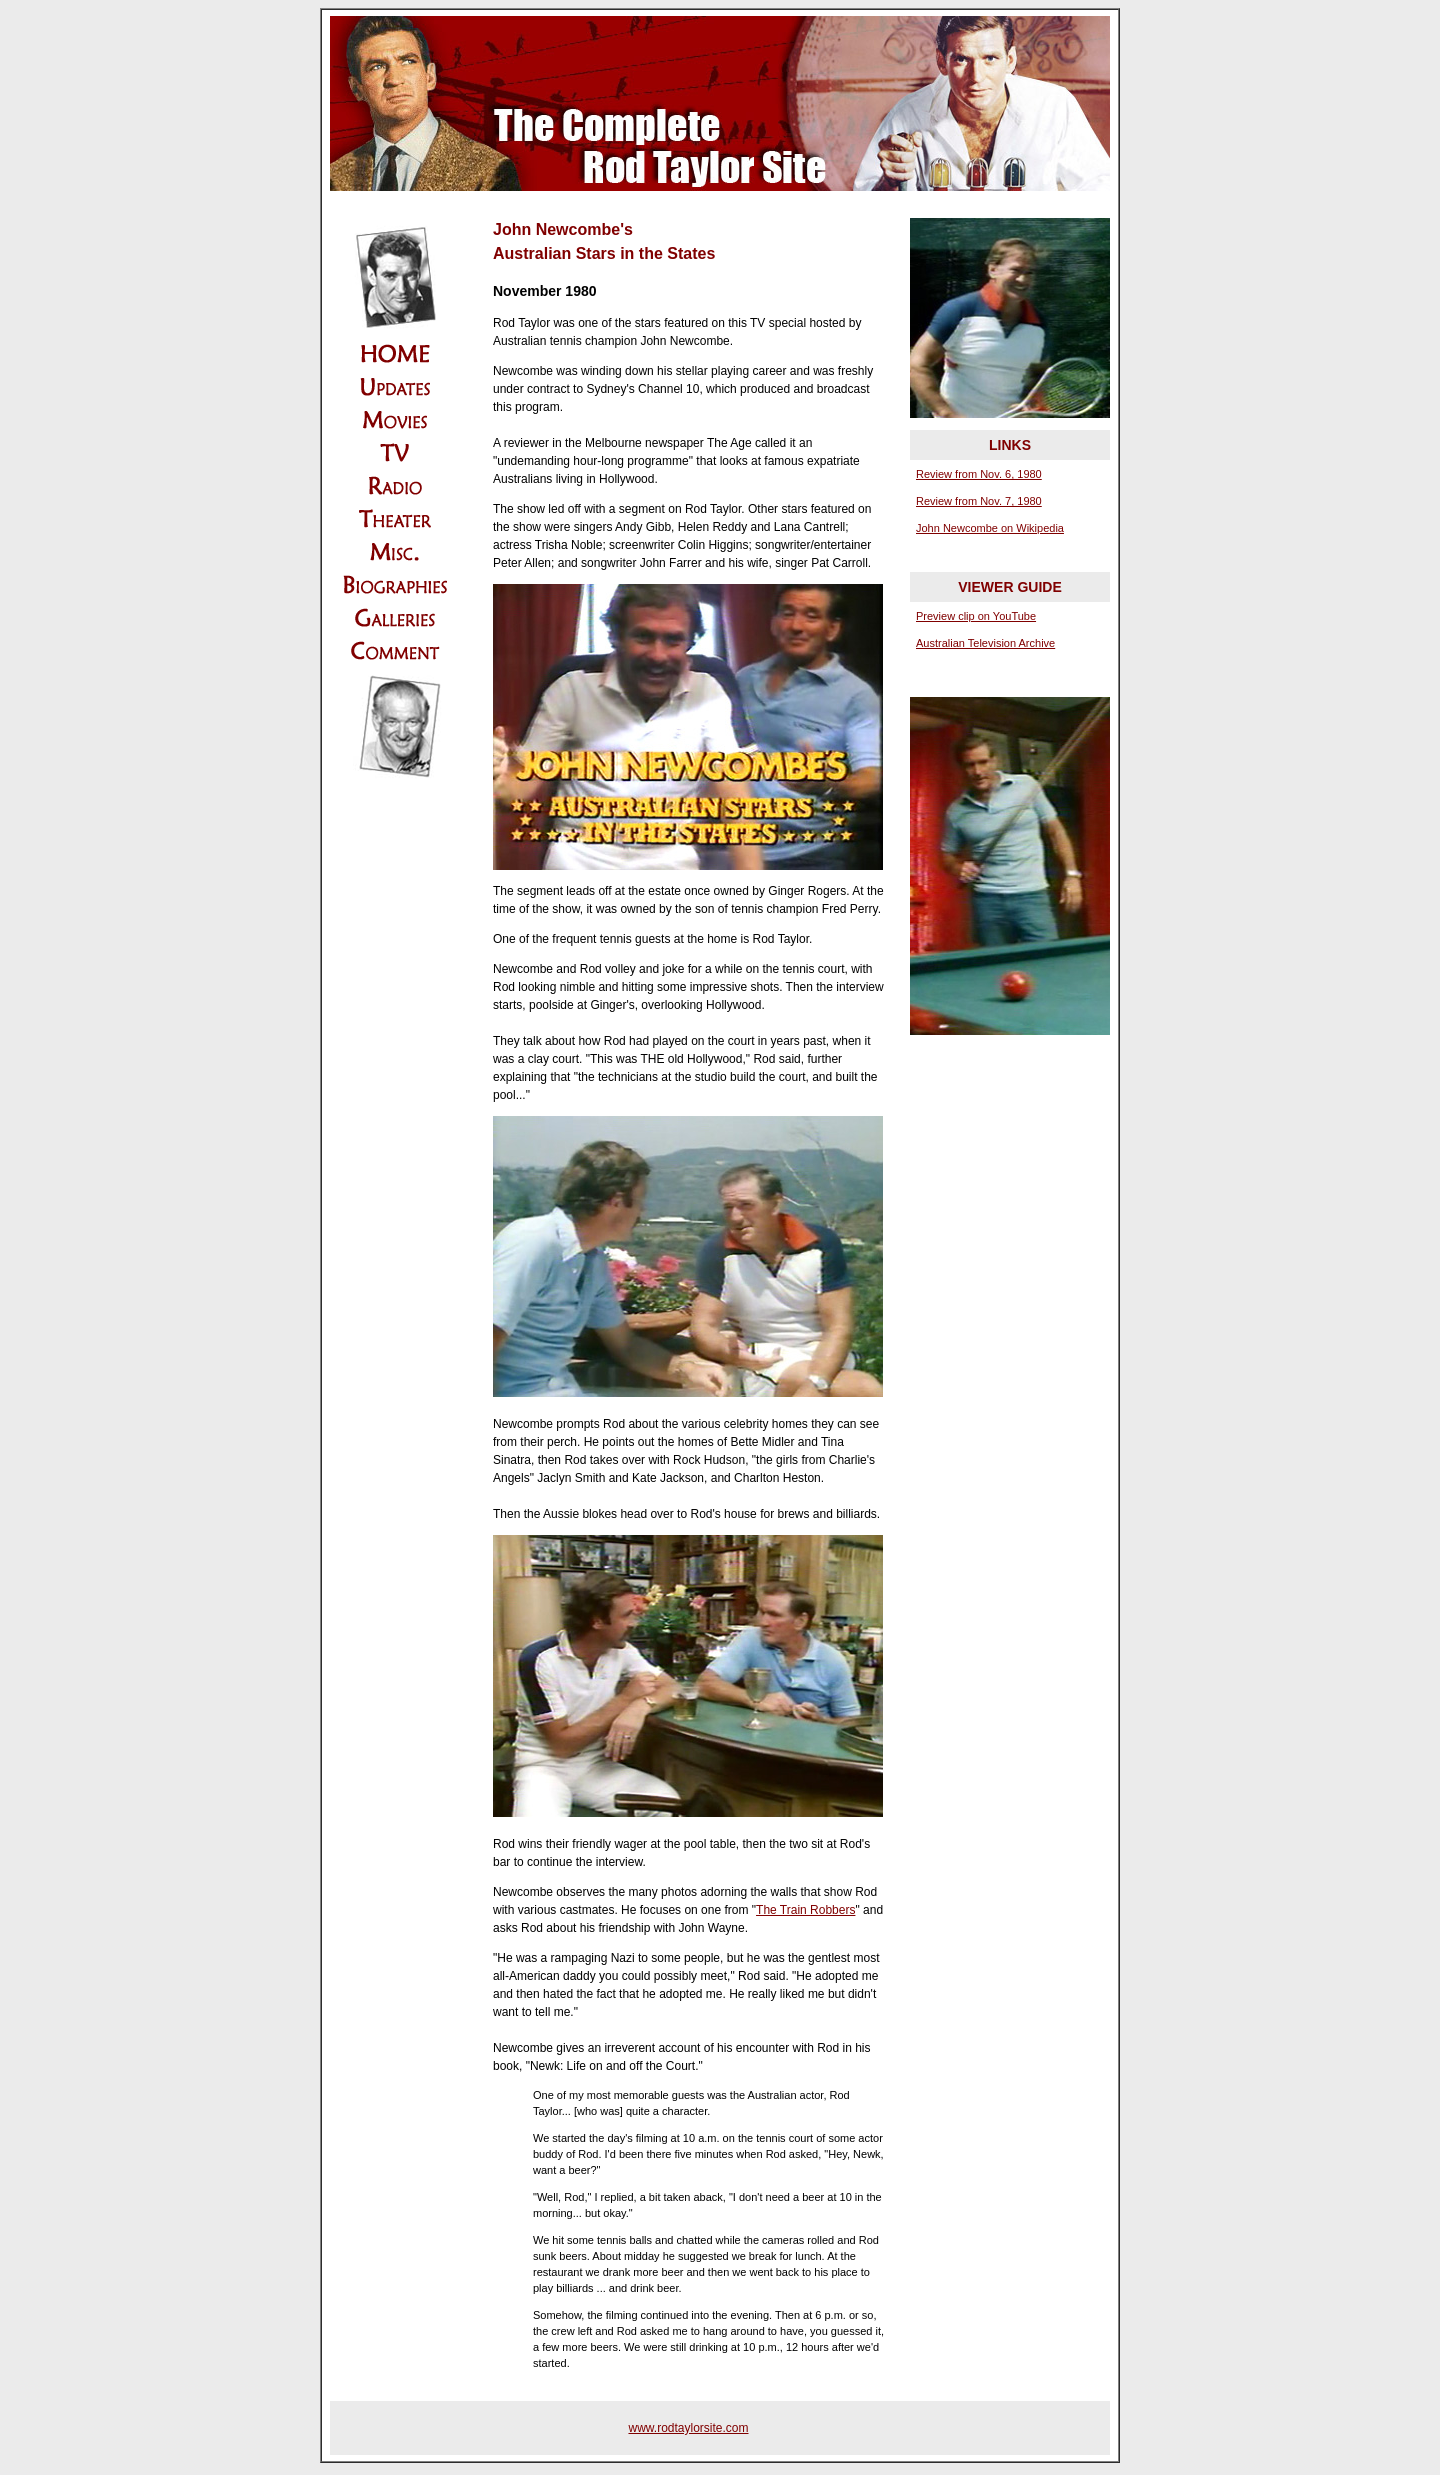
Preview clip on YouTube (976, 616)
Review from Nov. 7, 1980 (979, 501)
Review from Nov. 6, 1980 (979, 474)
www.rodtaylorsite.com (688, 2428)
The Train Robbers (805, 1910)
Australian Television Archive (985, 643)
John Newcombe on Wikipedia (990, 528)
